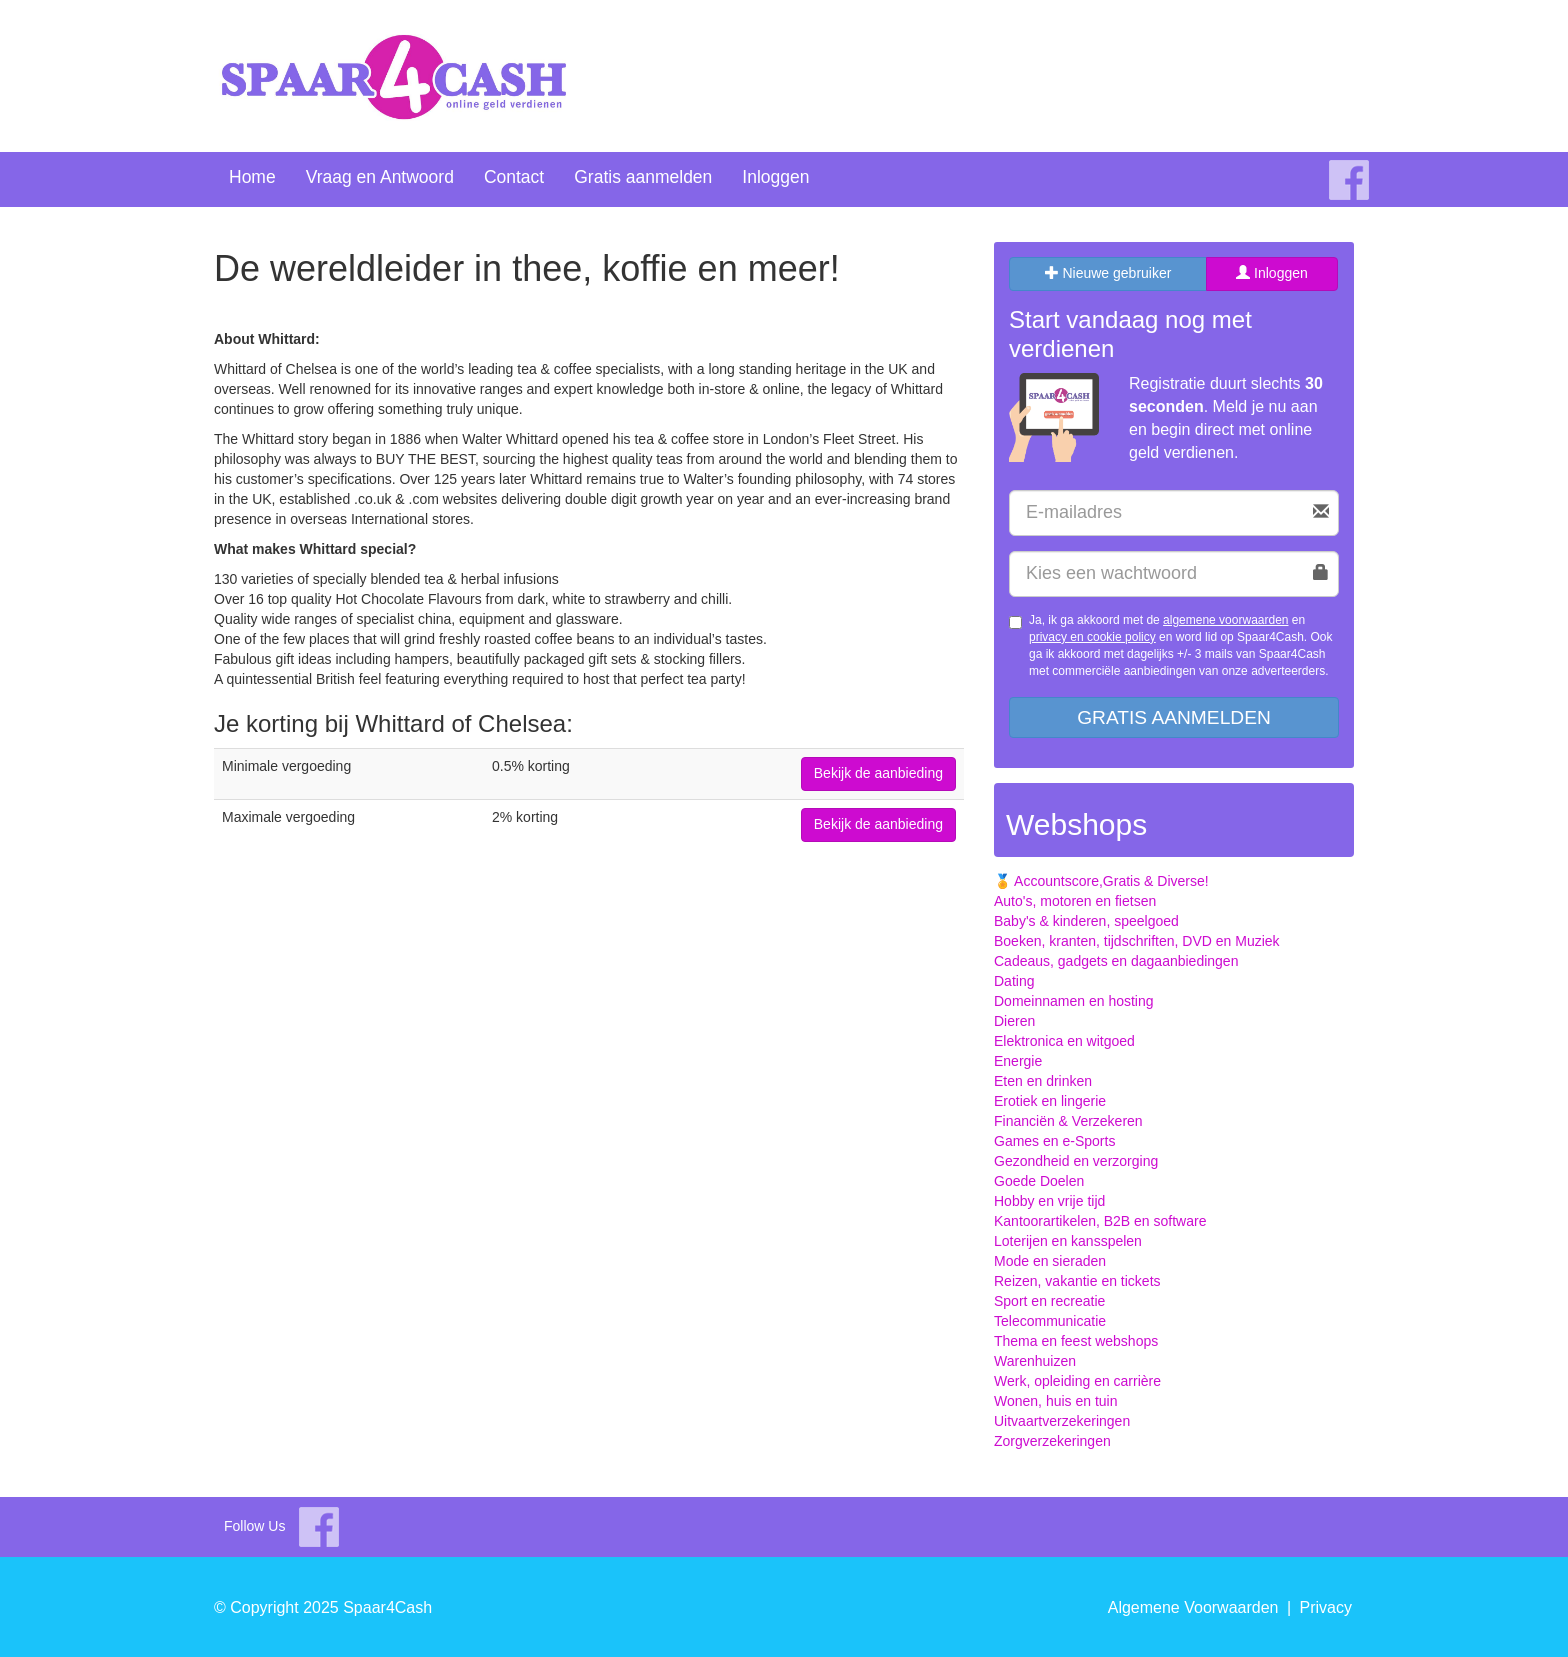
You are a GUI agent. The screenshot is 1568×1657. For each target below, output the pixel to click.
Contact (514, 177)
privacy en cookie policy (1092, 637)
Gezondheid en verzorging (1076, 1161)
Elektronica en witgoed (1064, 1041)
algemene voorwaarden (1225, 620)
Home (252, 177)
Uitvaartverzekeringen (1062, 1421)
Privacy (1326, 1607)
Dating (1014, 981)
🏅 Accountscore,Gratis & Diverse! (1101, 881)
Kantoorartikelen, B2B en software (1100, 1221)
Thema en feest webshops (1076, 1341)
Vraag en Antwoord (380, 177)
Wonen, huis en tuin (1056, 1401)
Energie (1018, 1061)
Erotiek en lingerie (1050, 1101)
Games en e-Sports (1054, 1141)
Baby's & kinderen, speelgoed (1086, 921)
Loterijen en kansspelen (1068, 1241)
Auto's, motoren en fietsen (1075, 901)
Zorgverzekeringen (1052, 1441)
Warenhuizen (1035, 1361)
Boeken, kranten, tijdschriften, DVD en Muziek (1137, 941)
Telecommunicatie (1050, 1321)
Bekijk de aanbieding (878, 773)
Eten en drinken (1043, 1081)
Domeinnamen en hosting (1074, 1001)
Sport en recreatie (1049, 1301)
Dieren (1014, 1021)
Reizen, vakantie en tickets (1077, 1281)
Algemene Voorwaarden (1193, 1607)
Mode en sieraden (1050, 1261)
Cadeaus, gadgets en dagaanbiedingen (1116, 961)
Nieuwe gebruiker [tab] (1108, 273)
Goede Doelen (1039, 1181)
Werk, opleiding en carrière (1077, 1381)
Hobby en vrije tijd (1049, 1201)
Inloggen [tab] (1272, 273)
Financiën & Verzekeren (1068, 1121)
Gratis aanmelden (643, 177)
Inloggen (775, 177)
